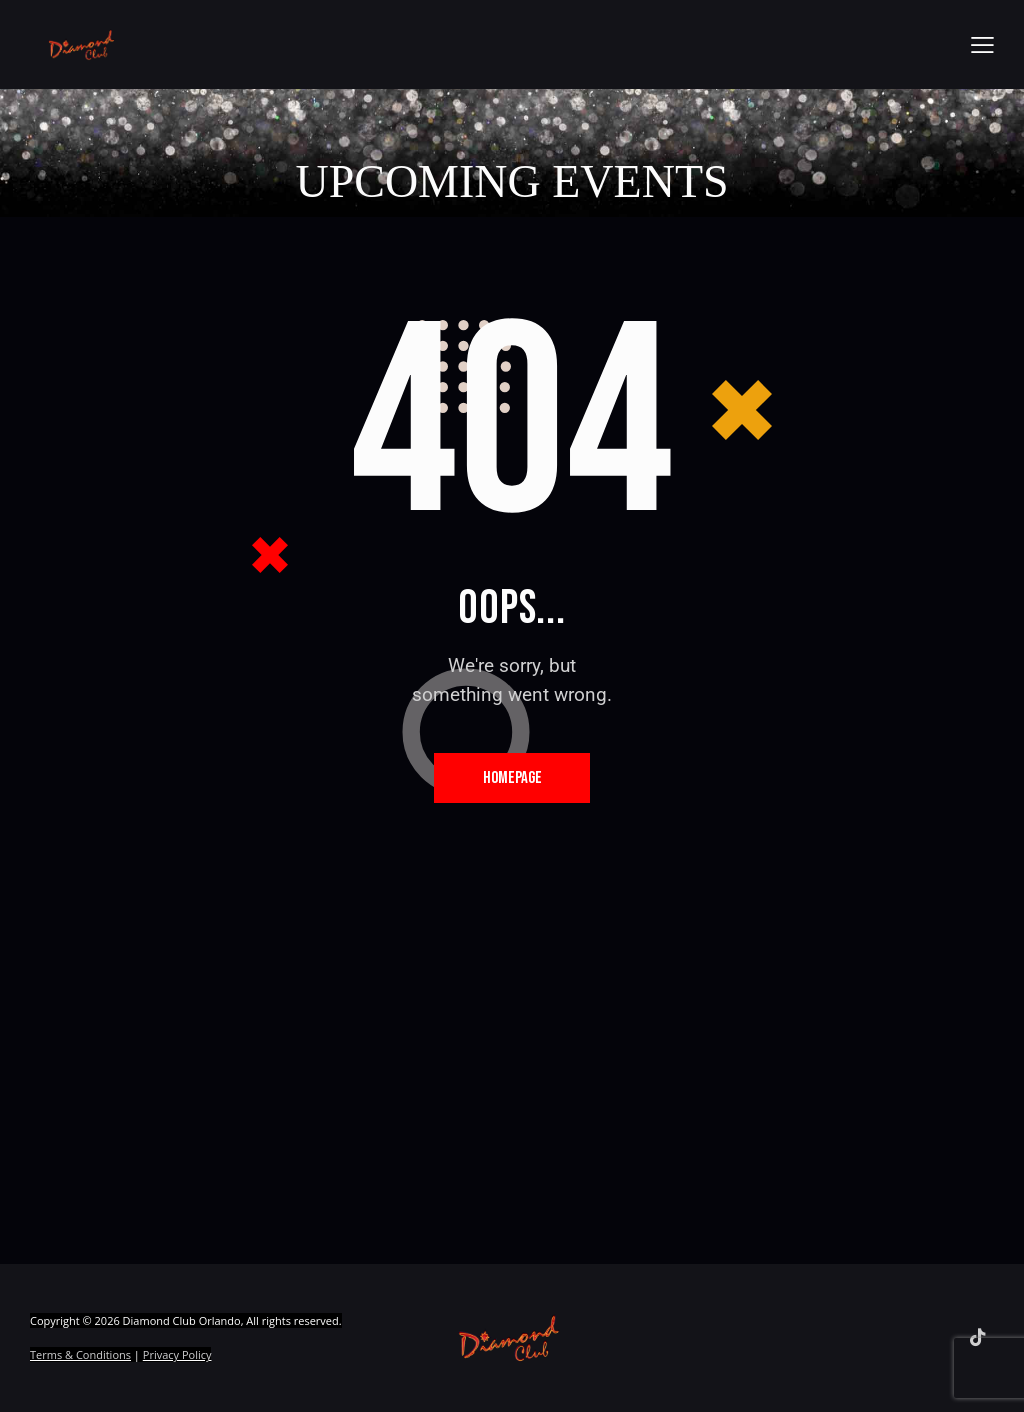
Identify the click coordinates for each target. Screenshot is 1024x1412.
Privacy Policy (177, 1355)
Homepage (512, 778)
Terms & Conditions (80, 1355)
